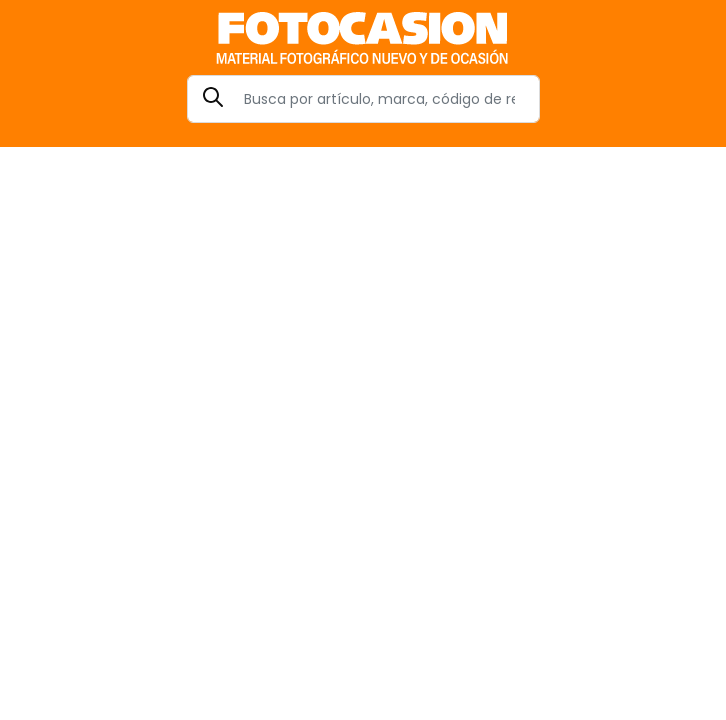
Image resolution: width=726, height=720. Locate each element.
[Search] (363, 99)
